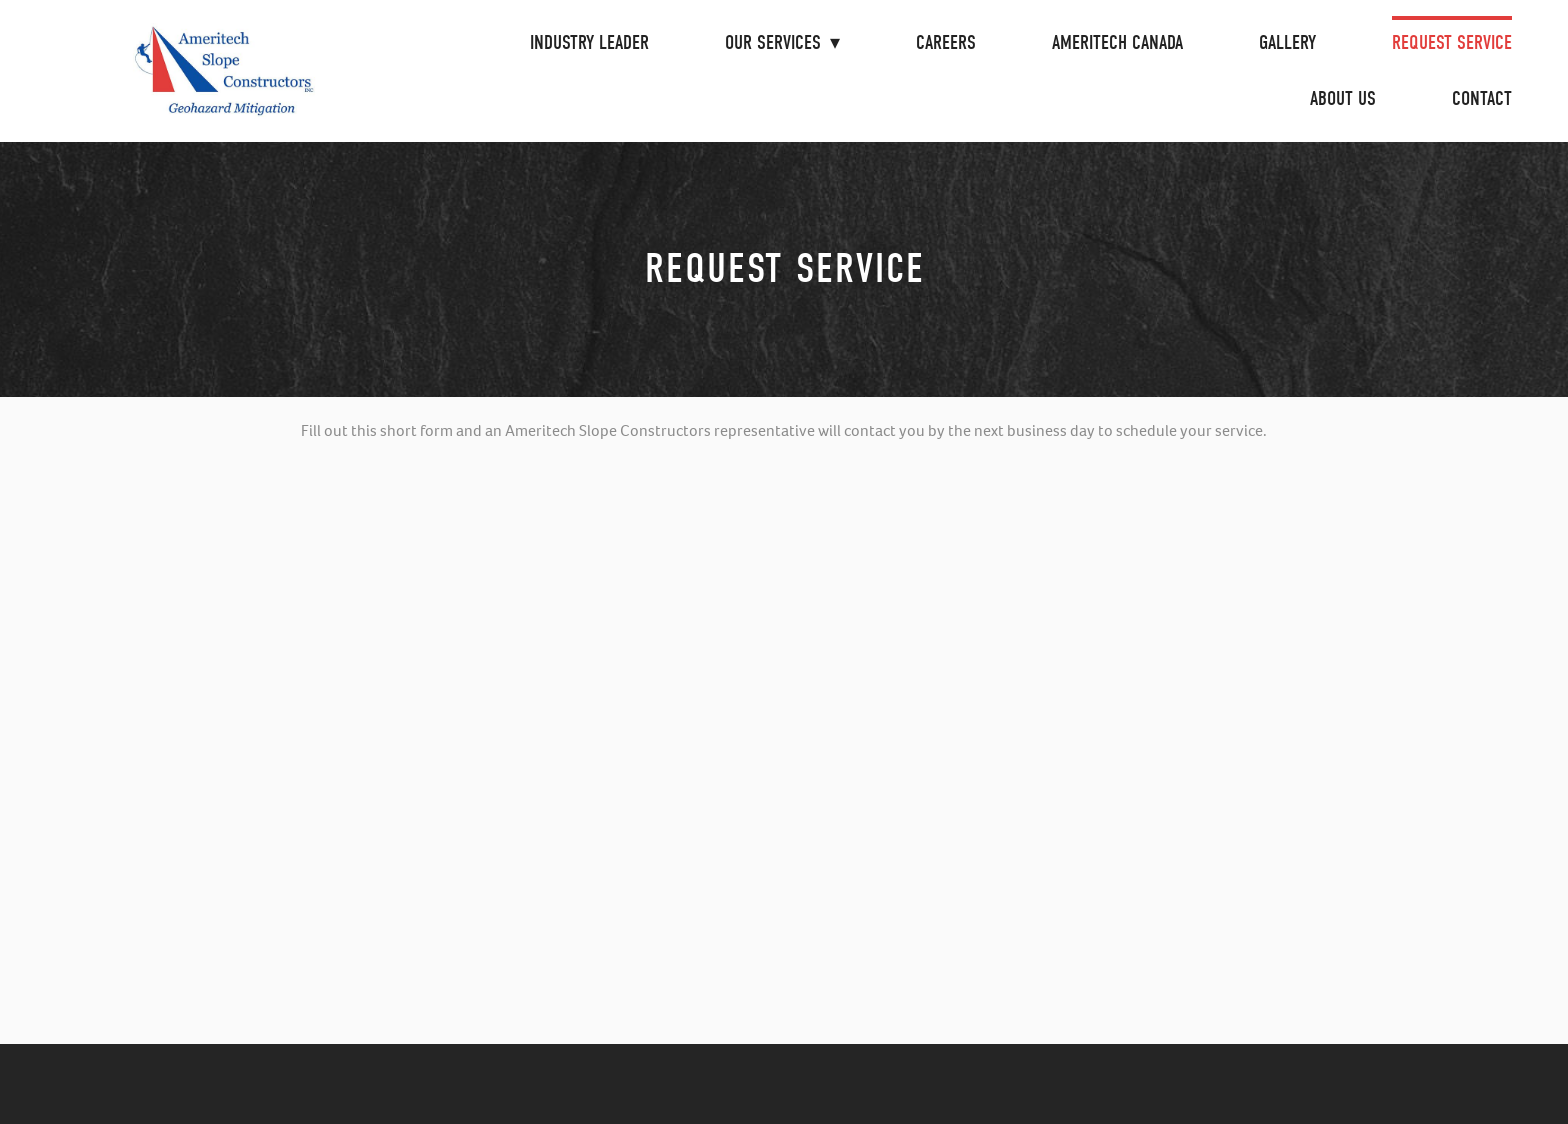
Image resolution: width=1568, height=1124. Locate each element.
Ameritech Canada (1117, 42)
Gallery (1287, 42)
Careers (946, 42)
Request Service (1452, 42)
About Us (1343, 98)
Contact (1482, 98)
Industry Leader (589, 42)
